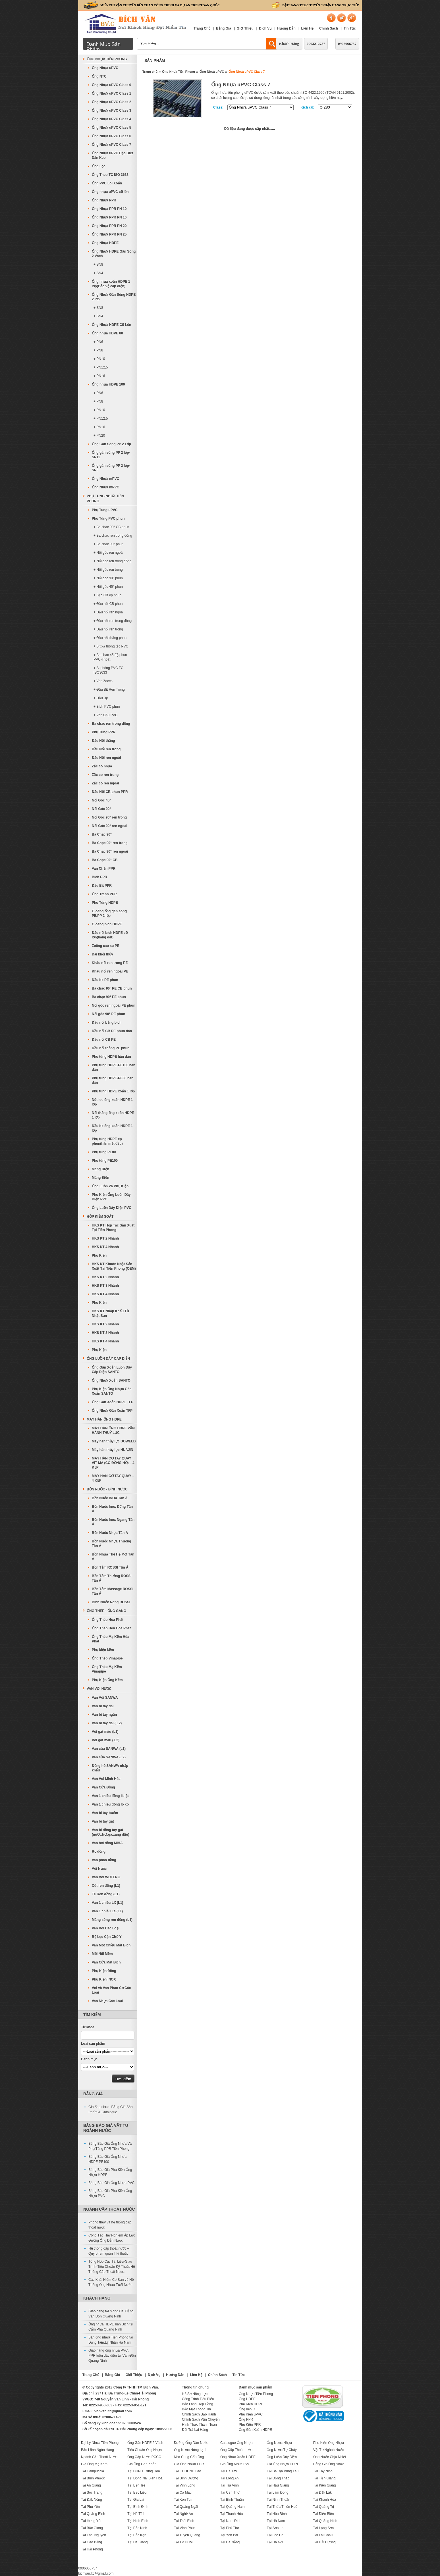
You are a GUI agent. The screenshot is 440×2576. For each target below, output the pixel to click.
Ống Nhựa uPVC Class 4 (111, 119)
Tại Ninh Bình (137, 2521)
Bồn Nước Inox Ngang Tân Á (113, 1522)
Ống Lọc (98, 166)
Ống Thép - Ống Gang (106, 1611)
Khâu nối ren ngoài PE (110, 971)
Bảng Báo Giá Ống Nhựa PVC (111, 2183)
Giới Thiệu (245, 28)
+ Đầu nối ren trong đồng (113, 621)
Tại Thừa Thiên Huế (282, 2507)
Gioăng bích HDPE (107, 924)
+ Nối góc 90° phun (108, 578)
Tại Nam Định (230, 2521)
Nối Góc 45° (101, 800)
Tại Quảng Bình (93, 2514)
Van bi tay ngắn (104, 1715)
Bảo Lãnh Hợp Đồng (197, 2404)
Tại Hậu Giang (278, 2485)
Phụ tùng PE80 (104, 1152)
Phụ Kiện (99, 1255)
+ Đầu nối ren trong (108, 629)
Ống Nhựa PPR (104, 200)
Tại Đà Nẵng (230, 2542)
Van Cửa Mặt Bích (106, 1962)
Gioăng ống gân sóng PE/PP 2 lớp (109, 913)
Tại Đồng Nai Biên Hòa (144, 2478)
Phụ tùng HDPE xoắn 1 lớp (113, 1091)
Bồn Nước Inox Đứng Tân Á (112, 1509)
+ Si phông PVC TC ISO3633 (108, 670)
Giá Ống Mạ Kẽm (94, 2464)
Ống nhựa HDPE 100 (108, 384)
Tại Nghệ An (183, 2514)
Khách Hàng (289, 43)
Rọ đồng (98, 1852)
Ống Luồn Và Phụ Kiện (110, 1186)
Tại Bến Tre (136, 2485)
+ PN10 (99, 359)
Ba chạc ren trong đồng (111, 724)
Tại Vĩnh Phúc (185, 2528)
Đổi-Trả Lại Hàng (195, 2430)
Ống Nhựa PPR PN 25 (109, 234)
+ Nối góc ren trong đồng (112, 561)
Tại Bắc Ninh (137, 2528)
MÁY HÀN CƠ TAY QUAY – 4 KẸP (113, 1478)
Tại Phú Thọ (229, 2528)
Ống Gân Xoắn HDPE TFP (112, 1402)
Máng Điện (100, 1169)
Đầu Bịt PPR (102, 886)
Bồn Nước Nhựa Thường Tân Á (111, 1543)
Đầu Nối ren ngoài (106, 758)
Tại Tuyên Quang (187, 2535)
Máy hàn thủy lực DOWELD (114, 1441)
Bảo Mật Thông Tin (196, 2409)
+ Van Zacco (103, 681)
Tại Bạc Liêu (136, 2492)
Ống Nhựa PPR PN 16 (109, 217)
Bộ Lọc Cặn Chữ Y (107, 1937)
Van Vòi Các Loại (105, 1928)
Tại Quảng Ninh (325, 2521)
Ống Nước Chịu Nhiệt (329, 2457)
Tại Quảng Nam (232, 2507)
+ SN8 (98, 264)
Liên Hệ (307, 28)
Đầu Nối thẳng (103, 741)
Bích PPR (99, 877)
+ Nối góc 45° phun (108, 587)
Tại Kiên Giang (324, 2485)
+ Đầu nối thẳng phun (110, 638)
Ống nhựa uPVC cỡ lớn (110, 192)
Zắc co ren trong (105, 775)
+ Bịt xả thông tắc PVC (111, 646)
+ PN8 (98, 350)
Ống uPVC (247, 2409)
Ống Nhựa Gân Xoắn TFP (112, 1411)
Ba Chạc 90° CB (105, 860)
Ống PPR (246, 2419)
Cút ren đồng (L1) (106, 1886)
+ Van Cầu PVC (105, 715)
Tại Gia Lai (135, 2500)
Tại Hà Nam (276, 2521)
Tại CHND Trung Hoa (143, 2471)
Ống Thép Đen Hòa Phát (111, 1628)
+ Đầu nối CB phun (108, 604)
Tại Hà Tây (228, 2471)
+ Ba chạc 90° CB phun (111, 527)
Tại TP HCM (183, 2542)
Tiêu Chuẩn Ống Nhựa (144, 2450)
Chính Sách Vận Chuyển (201, 2419)
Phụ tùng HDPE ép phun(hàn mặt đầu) (107, 1141)
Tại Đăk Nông (91, 2500)
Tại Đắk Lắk (322, 2492)
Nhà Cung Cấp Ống (189, 2457)
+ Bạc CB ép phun (107, 595)
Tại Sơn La (275, 2528)
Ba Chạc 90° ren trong (110, 843)
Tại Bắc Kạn (136, 2535)
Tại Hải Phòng (92, 2549)
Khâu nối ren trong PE (110, 963)
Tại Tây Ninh (323, 2471)
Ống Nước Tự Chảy (281, 2450)
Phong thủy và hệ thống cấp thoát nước (109, 2224)
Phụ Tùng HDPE (105, 903)
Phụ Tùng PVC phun (108, 518)
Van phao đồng (104, 1860)
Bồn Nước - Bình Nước (107, 1489)
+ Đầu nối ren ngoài (109, 612)
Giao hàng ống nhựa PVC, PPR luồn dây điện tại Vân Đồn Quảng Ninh (112, 2355)
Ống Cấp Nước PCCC (144, 2457)
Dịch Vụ (265, 28)
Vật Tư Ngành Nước (328, 2450)
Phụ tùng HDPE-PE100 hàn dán (113, 1067)
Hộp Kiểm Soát (100, 1217)
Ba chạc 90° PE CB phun (112, 988)
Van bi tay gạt (103, 1821)
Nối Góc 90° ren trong (109, 817)
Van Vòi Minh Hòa (106, 1779)
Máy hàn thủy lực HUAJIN (112, 1450)
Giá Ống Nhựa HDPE (283, 2464)
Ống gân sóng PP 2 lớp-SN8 (111, 468)
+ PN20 (99, 436)
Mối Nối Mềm (102, 1954)
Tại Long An (229, 2478)
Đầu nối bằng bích (106, 1022)
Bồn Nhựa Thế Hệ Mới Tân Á (113, 1556)
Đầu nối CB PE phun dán (112, 1031)
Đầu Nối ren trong (106, 749)
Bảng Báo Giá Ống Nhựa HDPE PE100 (107, 2159)
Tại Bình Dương (186, 2478)
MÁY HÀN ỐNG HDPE (104, 1419)
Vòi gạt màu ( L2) (105, 1740)
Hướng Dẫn (286, 28)
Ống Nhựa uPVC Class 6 (111, 136)
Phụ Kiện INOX (104, 1979)
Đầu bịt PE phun (105, 980)
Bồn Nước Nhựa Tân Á (110, 1533)
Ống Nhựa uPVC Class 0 (111, 85)
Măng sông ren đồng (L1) (112, 1920)
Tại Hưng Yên (91, 2521)
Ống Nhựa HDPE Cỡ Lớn (111, 325)
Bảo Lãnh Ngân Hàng (97, 2450)
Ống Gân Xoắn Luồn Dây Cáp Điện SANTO (112, 1369)
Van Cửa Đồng (103, 1787)
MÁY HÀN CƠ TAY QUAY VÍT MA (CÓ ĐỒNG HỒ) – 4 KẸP (113, 1462)
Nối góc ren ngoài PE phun (113, 1005)
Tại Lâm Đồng (277, 2492)
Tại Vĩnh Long (184, 2485)
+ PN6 (98, 342)
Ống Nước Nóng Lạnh (190, 2450)
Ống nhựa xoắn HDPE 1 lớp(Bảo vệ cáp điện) (111, 284)
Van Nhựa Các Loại (107, 2001)
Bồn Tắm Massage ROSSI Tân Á (112, 1591)
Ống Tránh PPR (104, 894)
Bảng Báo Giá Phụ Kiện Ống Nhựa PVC (110, 2193)
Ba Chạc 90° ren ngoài (110, 851)
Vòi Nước (99, 1869)
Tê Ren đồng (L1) (106, 1894)
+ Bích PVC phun (107, 707)
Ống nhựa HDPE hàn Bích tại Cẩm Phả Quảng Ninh (110, 2326)
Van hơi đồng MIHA (107, 1843)
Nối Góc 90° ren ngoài (109, 826)
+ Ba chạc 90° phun (109, 544)
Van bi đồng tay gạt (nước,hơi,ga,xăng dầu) (110, 1832)
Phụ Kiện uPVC (251, 2414)
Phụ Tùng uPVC (104, 510)
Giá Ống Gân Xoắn (141, 2464)
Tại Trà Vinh (229, 2485)
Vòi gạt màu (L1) (105, 1732)
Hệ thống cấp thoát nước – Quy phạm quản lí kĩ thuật (108, 2251)
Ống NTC (99, 76)
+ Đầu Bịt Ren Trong (109, 690)
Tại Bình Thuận (232, 2500)
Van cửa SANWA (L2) (109, 1757)
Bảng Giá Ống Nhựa (328, 2464)
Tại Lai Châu (323, 2535)
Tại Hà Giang (137, 2542)
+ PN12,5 (101, 367)
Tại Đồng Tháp (278, 2478)
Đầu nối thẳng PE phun (110, 1048)
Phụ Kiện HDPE (251, 2404)
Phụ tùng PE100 (105, 1161)
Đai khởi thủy (102, 954)
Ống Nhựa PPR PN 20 (109, 226)
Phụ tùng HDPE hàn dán (111, 1057)
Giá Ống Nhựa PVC (235, 2464)
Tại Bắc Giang (92, 2528)
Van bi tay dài (103, 1706)
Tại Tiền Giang (324, 2478)
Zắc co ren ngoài (105, 783)
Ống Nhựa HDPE (105, 243)
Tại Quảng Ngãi (186, 2507)
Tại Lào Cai (275, 2535)
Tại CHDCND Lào (187, 2471)
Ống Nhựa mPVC (105, 479)
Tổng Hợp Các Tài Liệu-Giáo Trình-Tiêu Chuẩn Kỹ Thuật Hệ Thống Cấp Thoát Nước (111, 2267)
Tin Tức (350, 28)
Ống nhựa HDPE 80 (107, 333)
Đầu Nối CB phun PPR (110, 792)
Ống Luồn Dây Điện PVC (111, 1208)
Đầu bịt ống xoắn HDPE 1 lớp (112, 1128)
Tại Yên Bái (229, 2535)
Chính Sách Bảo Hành (199, 2414)
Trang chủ (149, 71)
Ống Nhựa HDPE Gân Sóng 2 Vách (114, 253)
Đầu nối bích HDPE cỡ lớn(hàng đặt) (110, 935)
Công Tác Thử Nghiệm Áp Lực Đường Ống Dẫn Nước (111, 2237)
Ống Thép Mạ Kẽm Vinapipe (107, 1669)
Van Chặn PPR (103, 869)
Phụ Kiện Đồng (104, 1971)
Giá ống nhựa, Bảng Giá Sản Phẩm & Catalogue (110, 2109)
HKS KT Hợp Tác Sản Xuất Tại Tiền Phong (113, 1227)
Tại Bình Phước (93, 2478)
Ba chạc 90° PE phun (109, 997)
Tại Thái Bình (184, 2521)
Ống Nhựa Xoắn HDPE (238, 2457)
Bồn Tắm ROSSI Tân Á (110, 1567)
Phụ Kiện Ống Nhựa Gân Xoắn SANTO (112, 1391)
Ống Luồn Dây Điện (282, 2457)
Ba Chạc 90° (102, 834)
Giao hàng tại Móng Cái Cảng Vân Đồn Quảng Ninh (111, 2313)
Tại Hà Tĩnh (136, 2514)
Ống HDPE (247, 2399)
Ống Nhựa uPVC (212, 71)
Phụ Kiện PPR (250, 2425)
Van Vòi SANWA (105, 1698)
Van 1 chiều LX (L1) (107, 1903)
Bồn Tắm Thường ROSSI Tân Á (112, 1578)
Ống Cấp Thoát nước (236, 2450)
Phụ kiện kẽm (103, 1650)
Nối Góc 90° (101, 809)
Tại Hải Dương (324, 2542)
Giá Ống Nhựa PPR (189, 2464)
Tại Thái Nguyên (93, 2535)
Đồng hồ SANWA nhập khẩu (110, 1768)
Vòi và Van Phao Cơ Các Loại (111, 1990)
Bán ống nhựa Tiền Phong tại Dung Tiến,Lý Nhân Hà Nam (110, 2339)
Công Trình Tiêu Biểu (198, 2399)
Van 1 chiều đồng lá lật (110, 1796)
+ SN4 (98, 273)
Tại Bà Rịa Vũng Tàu (282, 2471)
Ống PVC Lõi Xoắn (107, 183)
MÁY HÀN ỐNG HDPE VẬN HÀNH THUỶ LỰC (113, 1430)
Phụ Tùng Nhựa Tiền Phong (105, 498)
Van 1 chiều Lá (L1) (107, 1911)
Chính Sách (328, 28)
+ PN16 (99, 376)
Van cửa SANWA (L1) (109, 1749)
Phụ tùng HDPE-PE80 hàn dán (112, 1080)
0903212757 (316, 43)
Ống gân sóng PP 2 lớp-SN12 (111, 455)
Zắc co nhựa (102, 766)
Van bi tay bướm (105, 1813)
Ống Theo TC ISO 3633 (110, 175)
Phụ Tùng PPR (103, 732)
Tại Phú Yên (90, 2507)
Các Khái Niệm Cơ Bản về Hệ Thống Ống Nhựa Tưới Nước (111, 2282)
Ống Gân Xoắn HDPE (255, 2430)
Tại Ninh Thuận (278, 2500)
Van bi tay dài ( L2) (107, 1723)
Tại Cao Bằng (91, 2542)
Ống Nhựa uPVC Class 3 (111, 111)
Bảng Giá (223, 28)
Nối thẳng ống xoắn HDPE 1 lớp (113, 1115)
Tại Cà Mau (183, 2492)
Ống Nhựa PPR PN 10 (109, 209)
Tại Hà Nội (275, 2542)
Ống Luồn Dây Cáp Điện (108, 1359)
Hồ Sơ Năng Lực (194, 2394)
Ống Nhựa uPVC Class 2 (111, 102)
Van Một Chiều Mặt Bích (111, 1945)
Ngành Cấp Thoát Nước (109, 2209)
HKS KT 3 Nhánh (105, 1286)
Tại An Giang (91, 2485)
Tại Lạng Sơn (323, 2528)
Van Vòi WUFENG (106, 1877)
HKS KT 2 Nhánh (105, 1238)
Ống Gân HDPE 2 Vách (145, 2443)
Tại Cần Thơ (229, 2492)
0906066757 (347, 43)
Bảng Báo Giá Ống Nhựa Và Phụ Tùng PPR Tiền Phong (110, 2146)
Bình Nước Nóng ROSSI (111, 1602)
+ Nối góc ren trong (108, 570)
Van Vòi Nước (99, 1689)
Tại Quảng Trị (323, 2507)
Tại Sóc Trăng (91, 2492)
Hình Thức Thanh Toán (199, 2425)
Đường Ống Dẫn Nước (191, 2443)
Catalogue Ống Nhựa (236, 2443)
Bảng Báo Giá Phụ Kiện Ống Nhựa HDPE (110, 2172)
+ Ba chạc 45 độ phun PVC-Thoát (110, 657)
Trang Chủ (202, 28)
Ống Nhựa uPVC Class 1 (111, 93)
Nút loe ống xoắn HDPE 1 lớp (112, 1102)
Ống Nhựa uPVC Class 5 (111, 128)
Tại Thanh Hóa (231, 2514)
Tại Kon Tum (183, 2500)
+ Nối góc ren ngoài (108, 553)
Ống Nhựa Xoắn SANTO (111, 1380)
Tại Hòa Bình (277, 2514)
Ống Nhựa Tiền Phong (178, 71)
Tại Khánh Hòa (324, 2500)
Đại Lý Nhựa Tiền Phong (100, 2443)
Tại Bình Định (137, 2507)
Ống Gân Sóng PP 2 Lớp (111, 444)
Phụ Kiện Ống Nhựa (328, 2443)
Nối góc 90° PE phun (108, 1014)
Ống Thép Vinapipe (107, 1658)
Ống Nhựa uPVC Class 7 (247, 71)
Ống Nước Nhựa (279, 2443)
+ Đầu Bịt (101, 698)
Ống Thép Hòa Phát (107, 1620)
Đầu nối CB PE (104, 1040)
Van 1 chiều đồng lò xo (110, 1804)
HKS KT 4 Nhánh (105, 1247)
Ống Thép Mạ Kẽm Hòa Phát (110, 1639)
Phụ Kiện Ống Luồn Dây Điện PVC (111, 1197)
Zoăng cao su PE (105, 946)
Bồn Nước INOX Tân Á (110, 1498)
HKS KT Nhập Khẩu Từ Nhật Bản (110, 1313)
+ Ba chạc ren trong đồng (113, 536)
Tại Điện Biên (323, 2514)
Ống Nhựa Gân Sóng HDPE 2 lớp (114, 297)
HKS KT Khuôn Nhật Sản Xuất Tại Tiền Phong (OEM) (114, 1266)
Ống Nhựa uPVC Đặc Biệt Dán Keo (112, 155)
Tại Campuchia (92, 2471)
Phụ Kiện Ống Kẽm (107, 1680)
